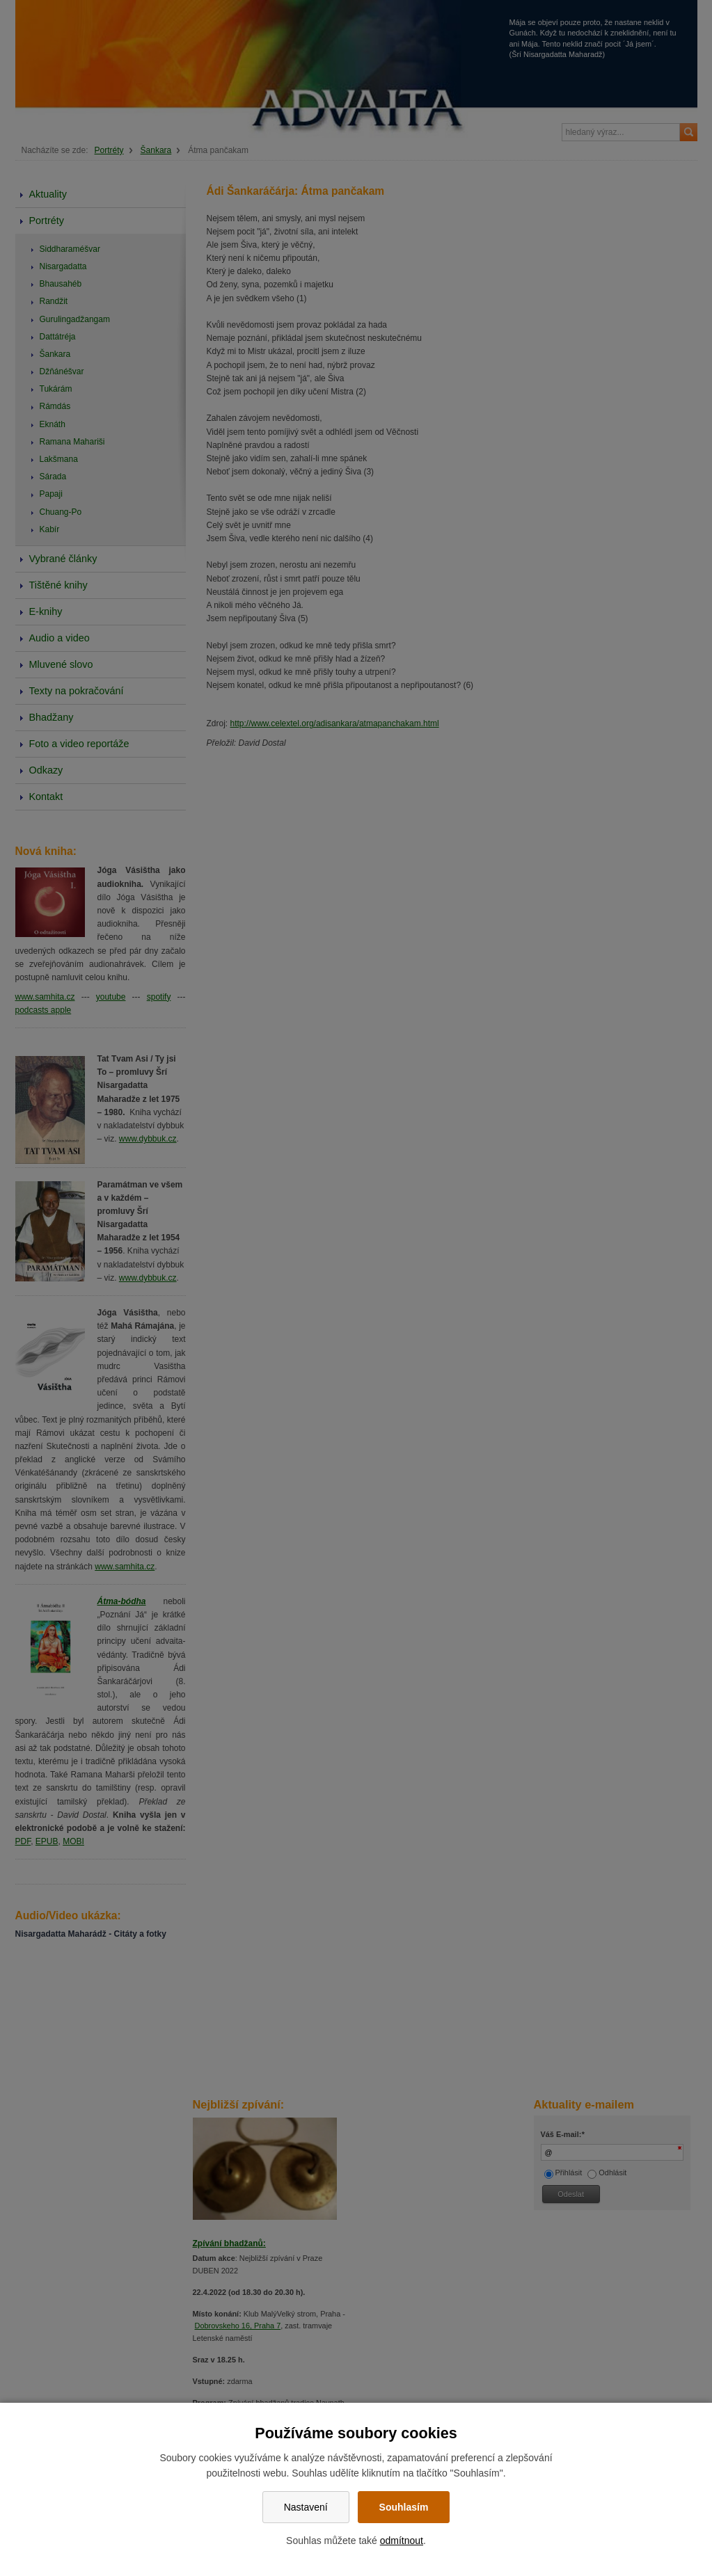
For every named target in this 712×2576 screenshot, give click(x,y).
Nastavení (306, 2507)
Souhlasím (404, 2507)
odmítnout (401, 2540)
